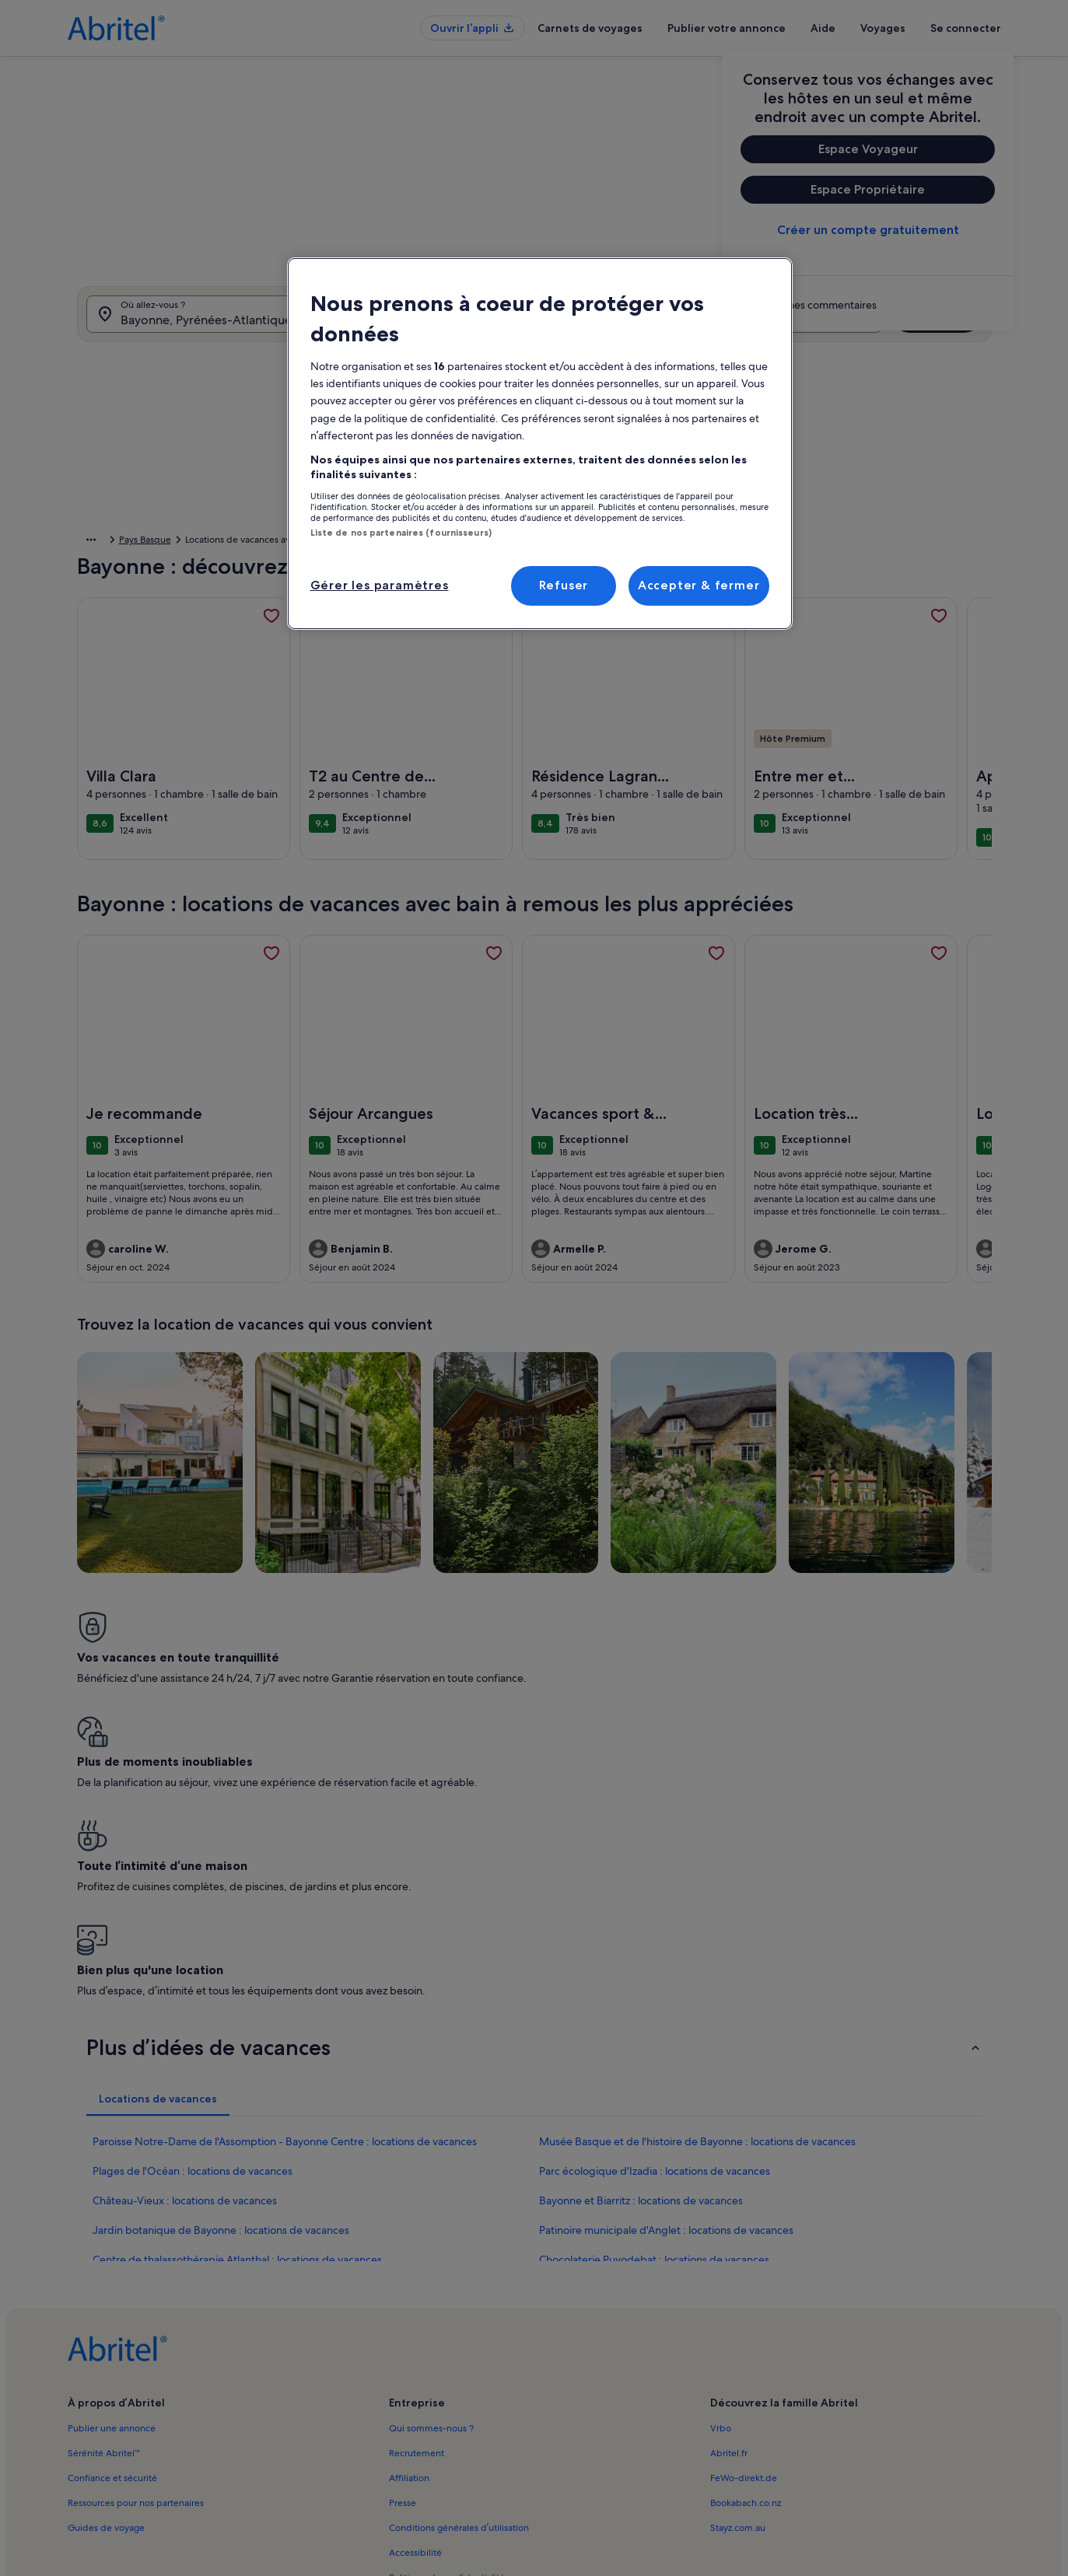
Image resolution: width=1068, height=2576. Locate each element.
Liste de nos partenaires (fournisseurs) (401, 532)
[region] (540, 443)
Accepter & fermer (699, 585)
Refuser (564, 585)
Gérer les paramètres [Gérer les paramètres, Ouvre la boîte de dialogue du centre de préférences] (379, 585)
